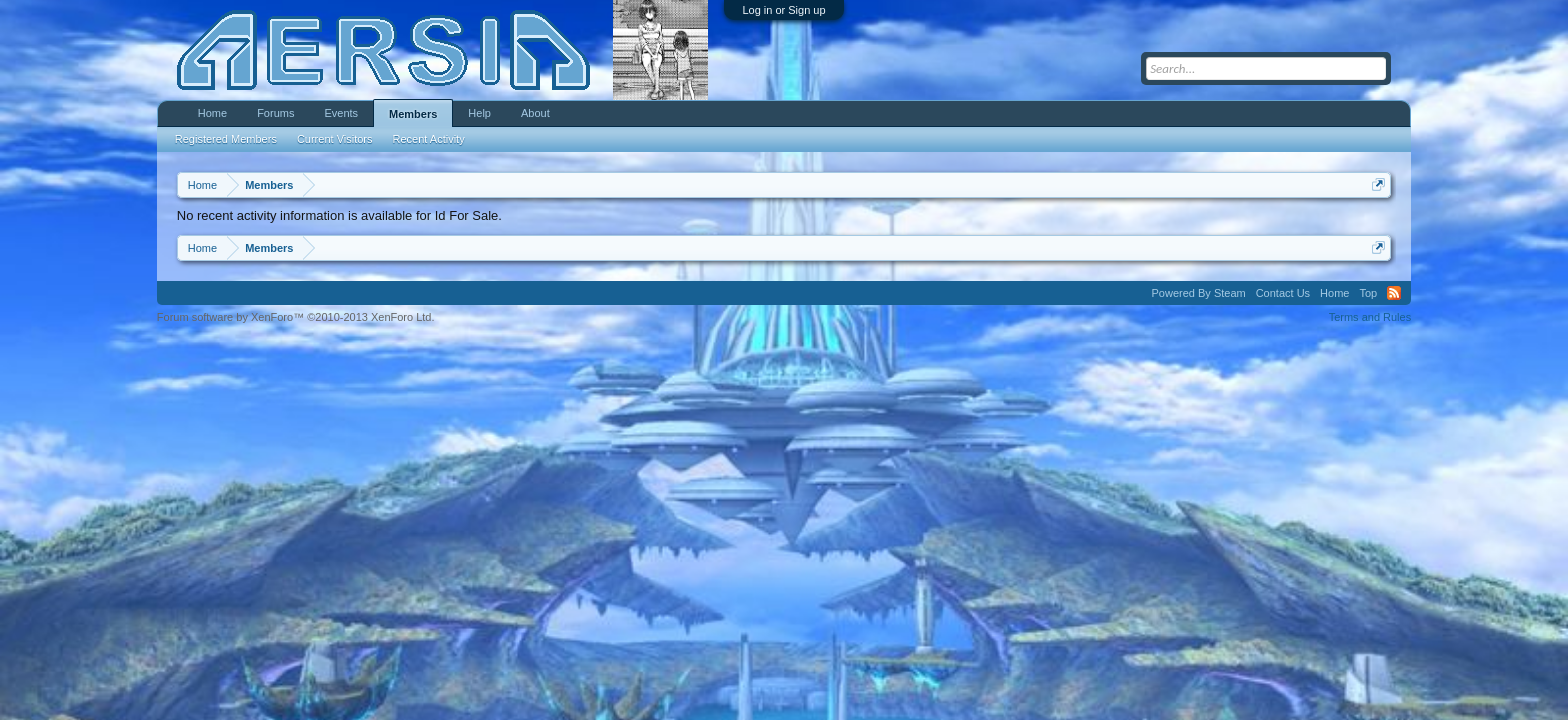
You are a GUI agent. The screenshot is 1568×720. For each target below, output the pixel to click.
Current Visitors (335, 139)
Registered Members (226, 139)
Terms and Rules (1370, 317)
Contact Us (1283, 293)
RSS (1394, 293)
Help (479, 113)
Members (413, 114)
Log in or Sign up (783, 10)
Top (1368, 293)
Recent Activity (429, 139)
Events (341, 113)
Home (212, 113)
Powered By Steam (1199, 293)
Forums (275, 113)
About (535, 113)
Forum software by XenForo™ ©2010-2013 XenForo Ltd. (296, 317)
